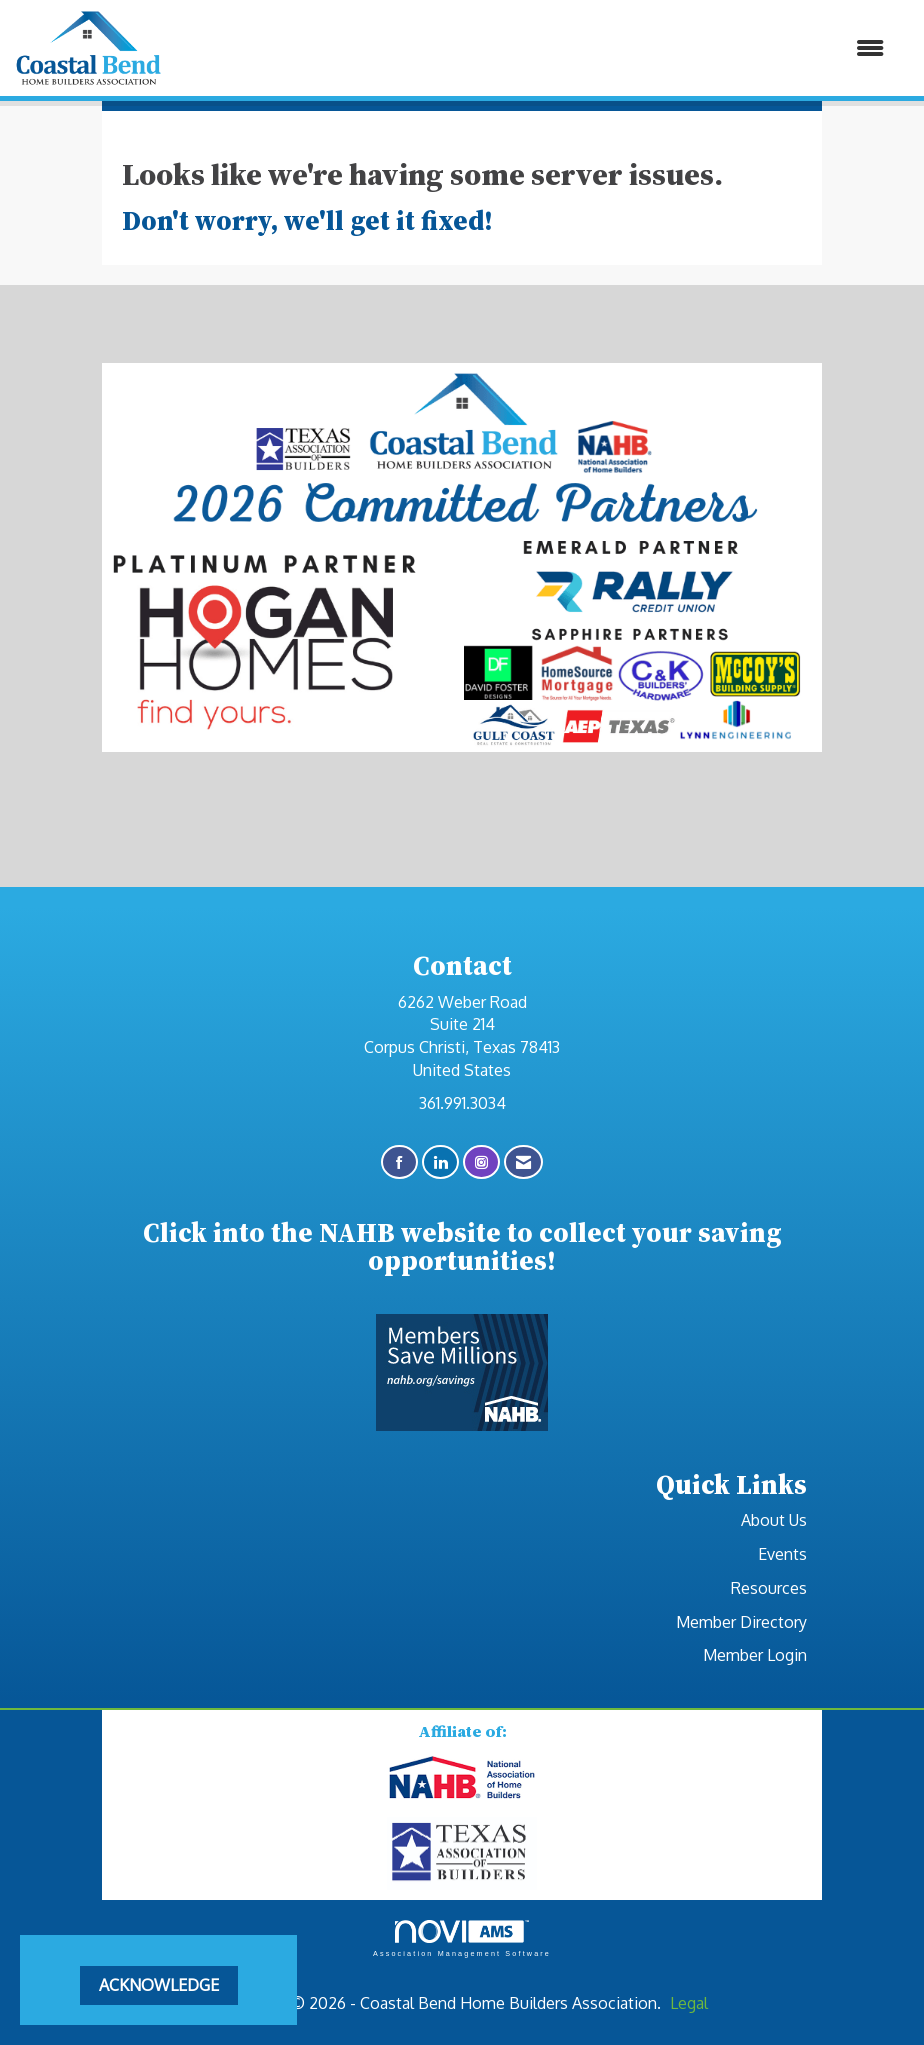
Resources (769, 1588)
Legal (689, 2003)
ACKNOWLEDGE (159, 1985)
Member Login (755, 1655)
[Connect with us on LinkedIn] (440, 1162)
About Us (774, 1520)
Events (782, 1554)
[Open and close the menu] (533, 48)
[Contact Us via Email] (523, 1162)
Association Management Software (462, 1938)
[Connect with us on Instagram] (481, 1162)
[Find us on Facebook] (399, 1162)
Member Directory (741, 1622)
